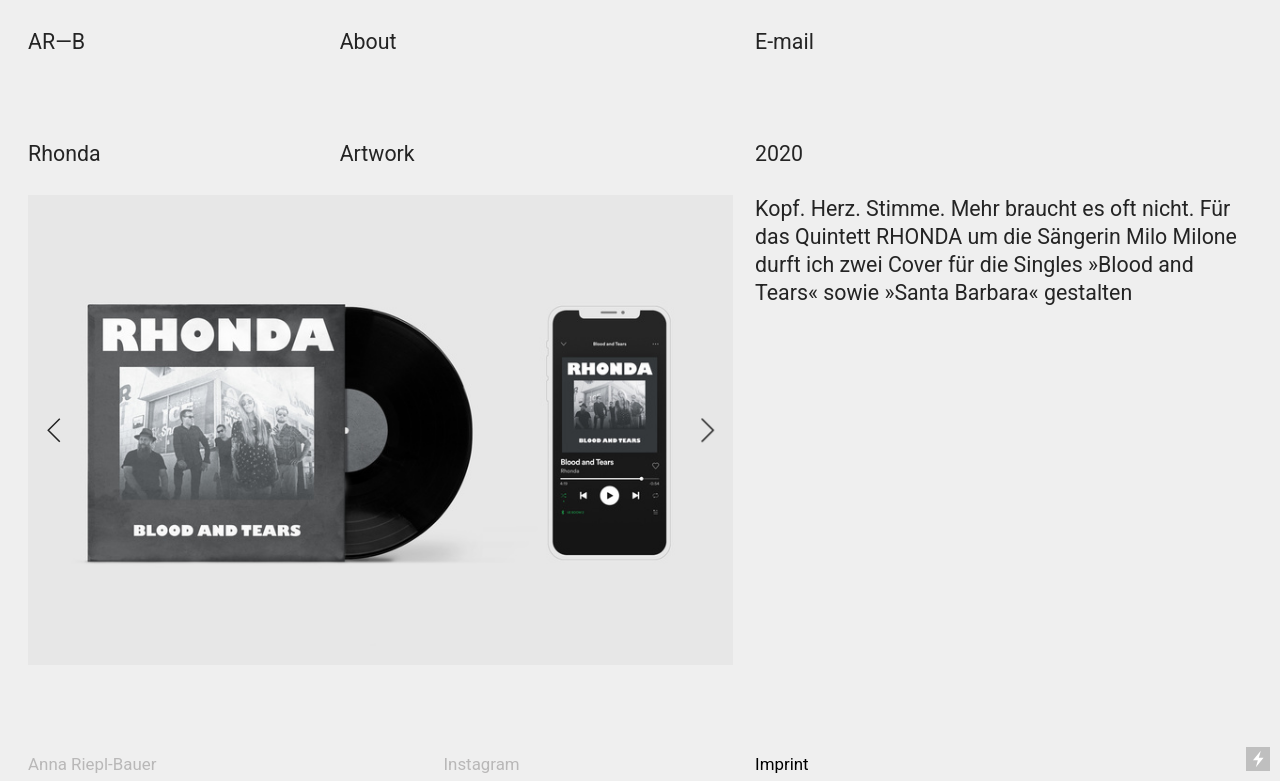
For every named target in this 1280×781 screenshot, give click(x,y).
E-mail (784, 41)
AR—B (56, 41)
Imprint (781, 764)
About (368, 41)
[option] (380, 430)
